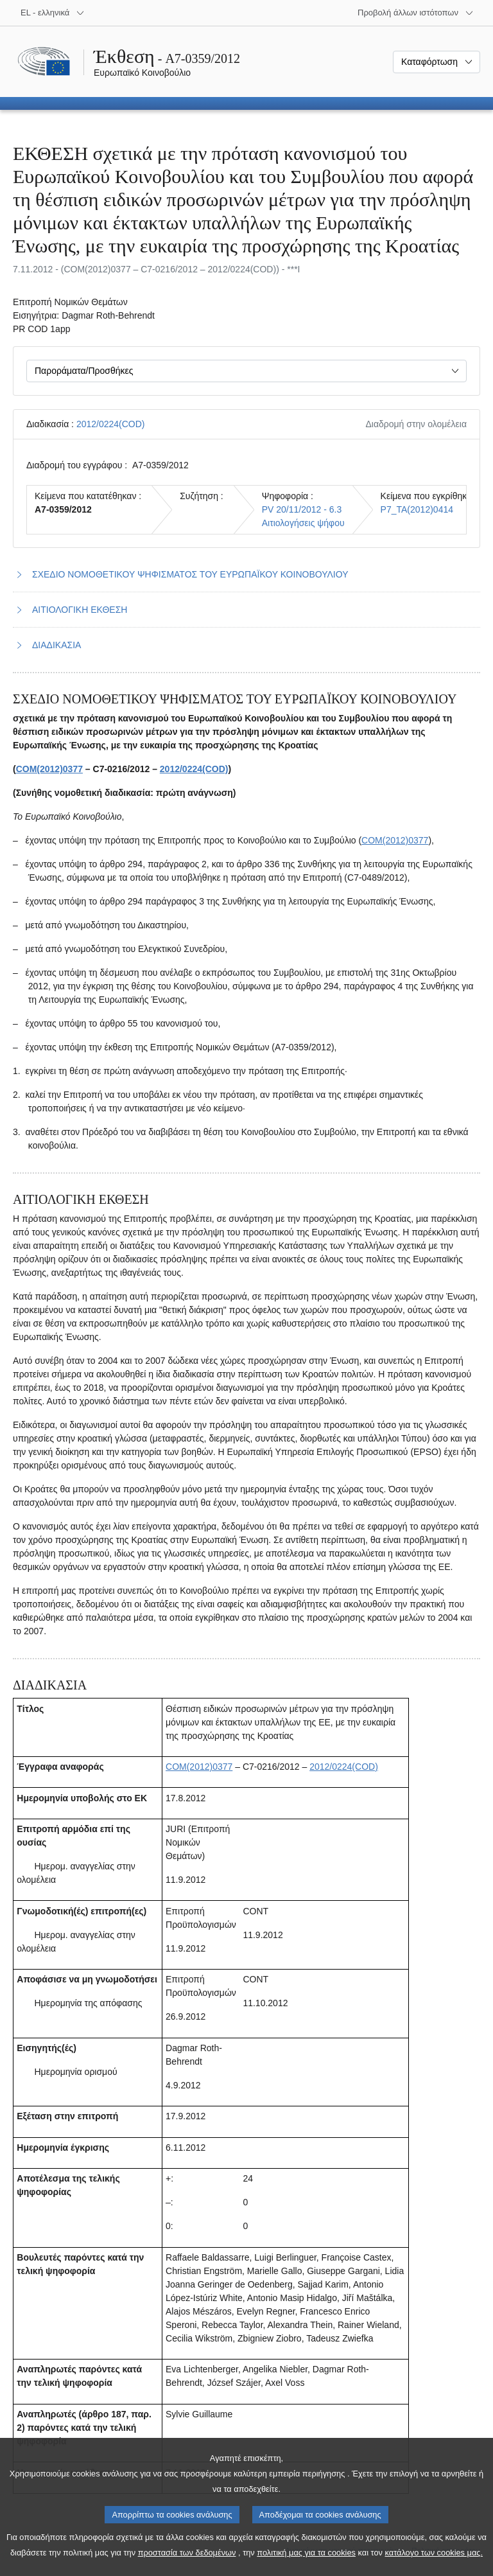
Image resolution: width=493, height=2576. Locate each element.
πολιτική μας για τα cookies (306, 2567)
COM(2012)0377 (49, 769)
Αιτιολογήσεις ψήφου (303, 523)
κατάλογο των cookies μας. (434, 2567)
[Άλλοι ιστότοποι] (415, 13)
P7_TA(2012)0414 (417, 509)
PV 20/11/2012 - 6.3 (302, 509)
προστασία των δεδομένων (187, 2567)
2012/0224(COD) (110, 424)
